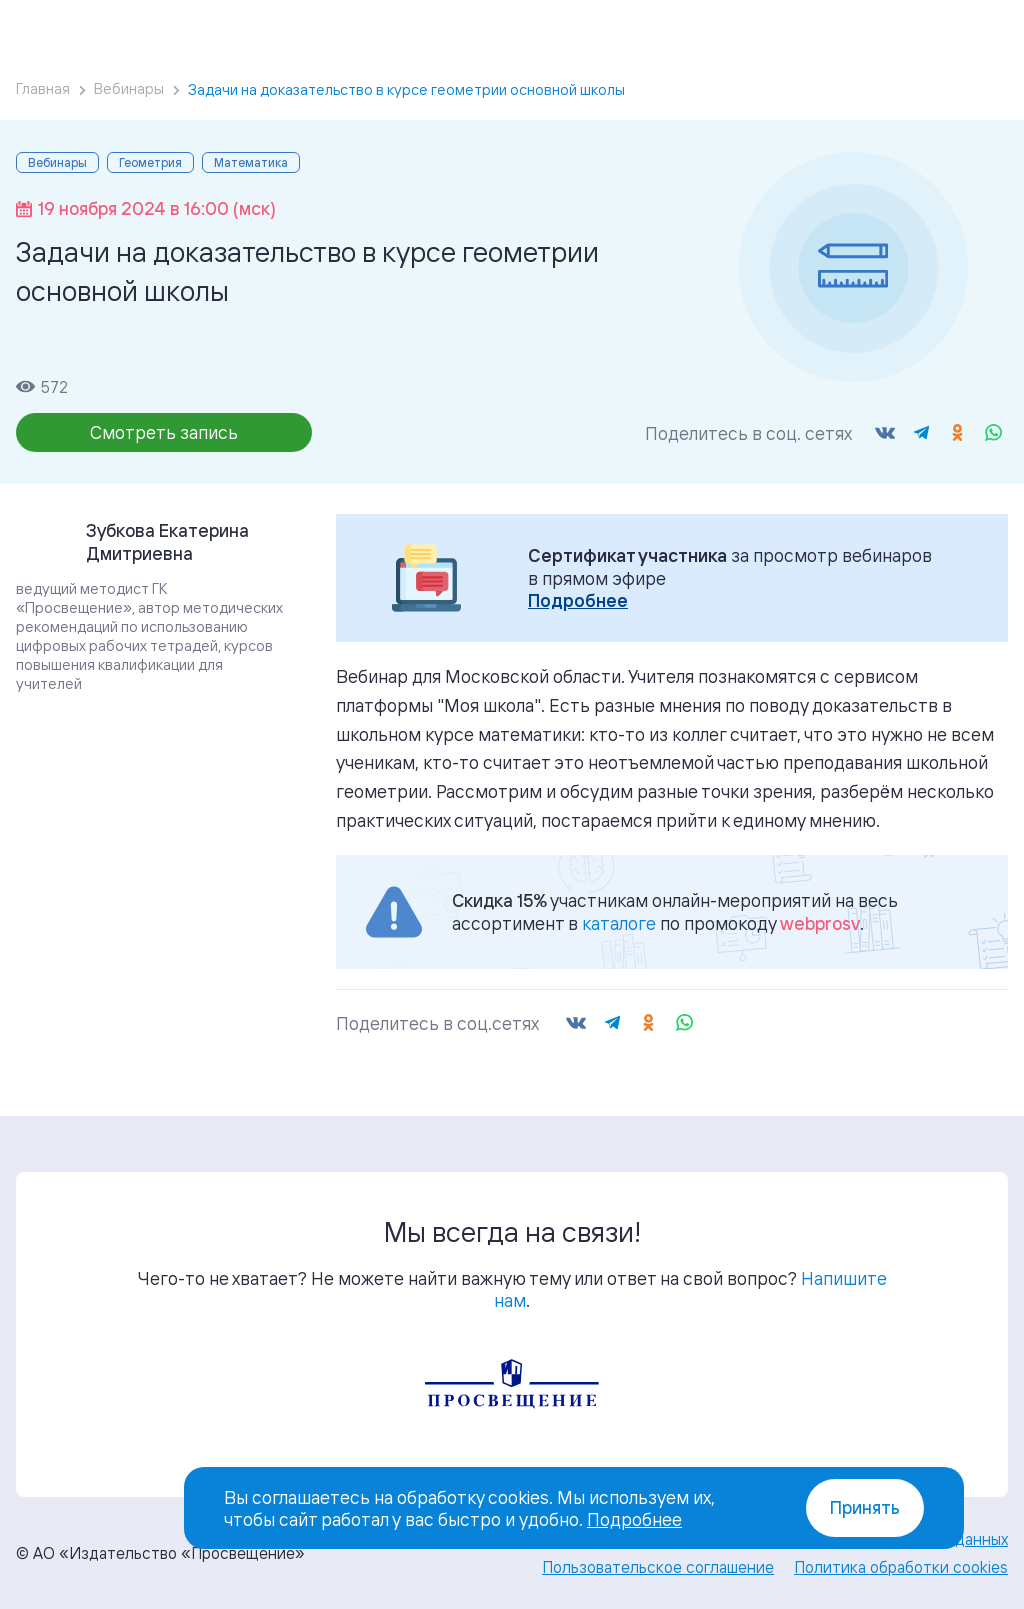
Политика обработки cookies (901, 1567)
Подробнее (578, 600)
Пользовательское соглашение (658, 1567)
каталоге (619, 923)
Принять (865, 1507)
